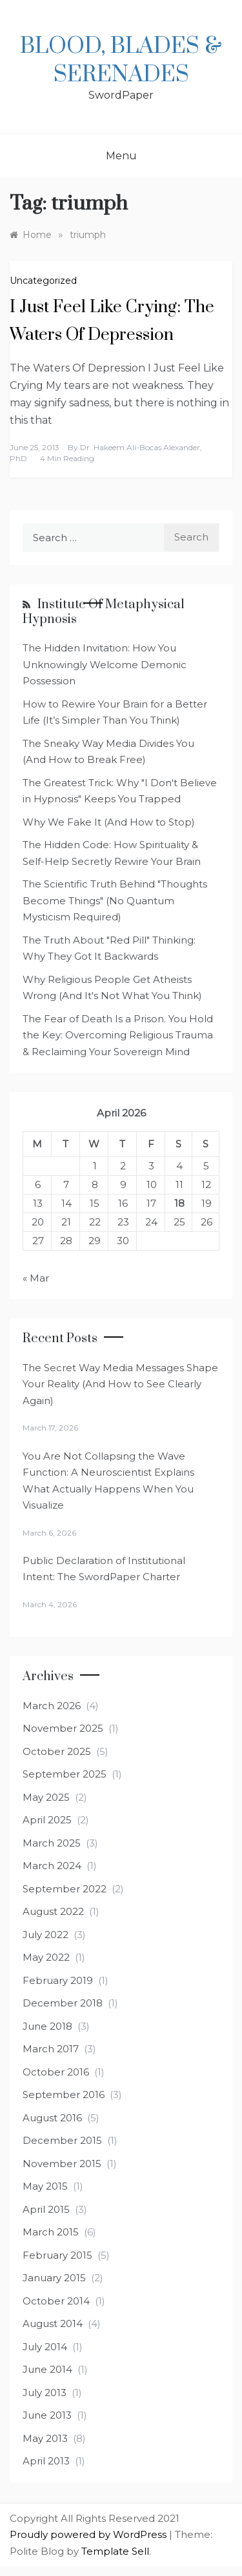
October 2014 (56, 2301)
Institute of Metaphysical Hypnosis (104, 612)
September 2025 (64, 1774)
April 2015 (46, 2209)
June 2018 (47, 2026)
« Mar (36, 1278)
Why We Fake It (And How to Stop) (109, 822)
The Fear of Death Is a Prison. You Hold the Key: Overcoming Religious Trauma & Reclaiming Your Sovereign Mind (118, 1035)
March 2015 (51, 2232)
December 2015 (62, 2140)
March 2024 (52, 1865)
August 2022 (53, 1911)
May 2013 (45, 2438)
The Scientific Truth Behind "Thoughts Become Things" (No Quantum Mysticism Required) (115, 900)
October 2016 (56, 2072)
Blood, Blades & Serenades (121, 60)
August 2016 (52, 2118)
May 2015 (45, 2186)
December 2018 (63, 2003)
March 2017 (51, 2049)
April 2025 (47, 1820)
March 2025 (52, 1843)
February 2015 (57, 2255)
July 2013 (44, 2392)
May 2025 (46, 1797)
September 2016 (64, 2094)
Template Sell (115, 2551)
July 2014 (45, 2347)
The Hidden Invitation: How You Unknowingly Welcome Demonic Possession (105, 664)
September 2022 (64, 1889)
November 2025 (63, 1728)
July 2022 (45, 1934)
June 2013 (47, 2415)
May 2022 (46, 1957)
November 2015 (62, 2163)
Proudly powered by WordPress (89, 2534)
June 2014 (47, 2369)
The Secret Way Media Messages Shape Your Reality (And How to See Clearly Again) (120, 1384)
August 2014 (53, 2323)
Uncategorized (43, 280)
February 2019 (58, 1980)
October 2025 (57, 1751)
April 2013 (46, 2461)
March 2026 (52, 1705)
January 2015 (54, 2278)
